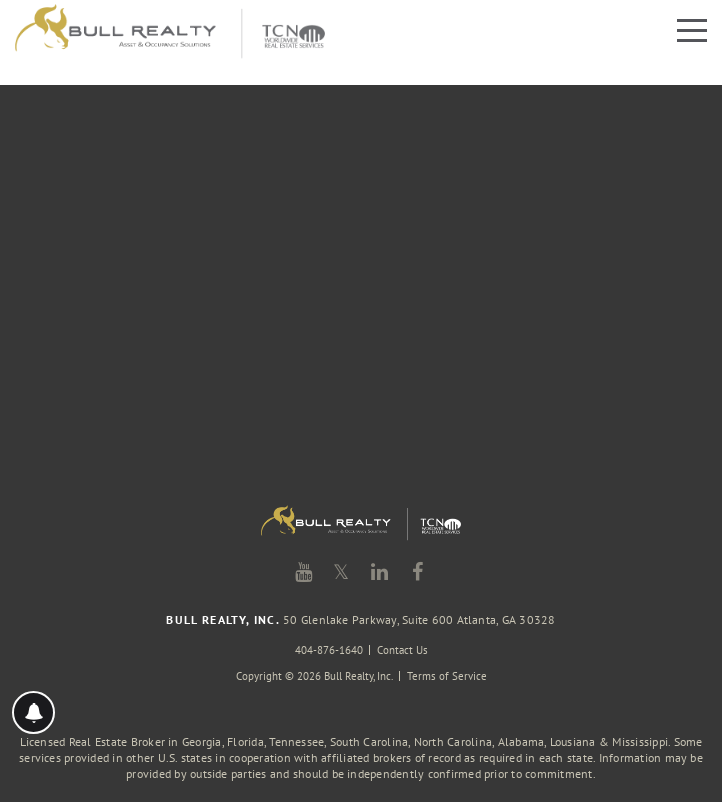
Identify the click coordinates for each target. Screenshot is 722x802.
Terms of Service (447, 676)
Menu (692, 30)
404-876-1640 (329, 650)
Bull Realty (170, 32)
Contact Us (402, 650)
